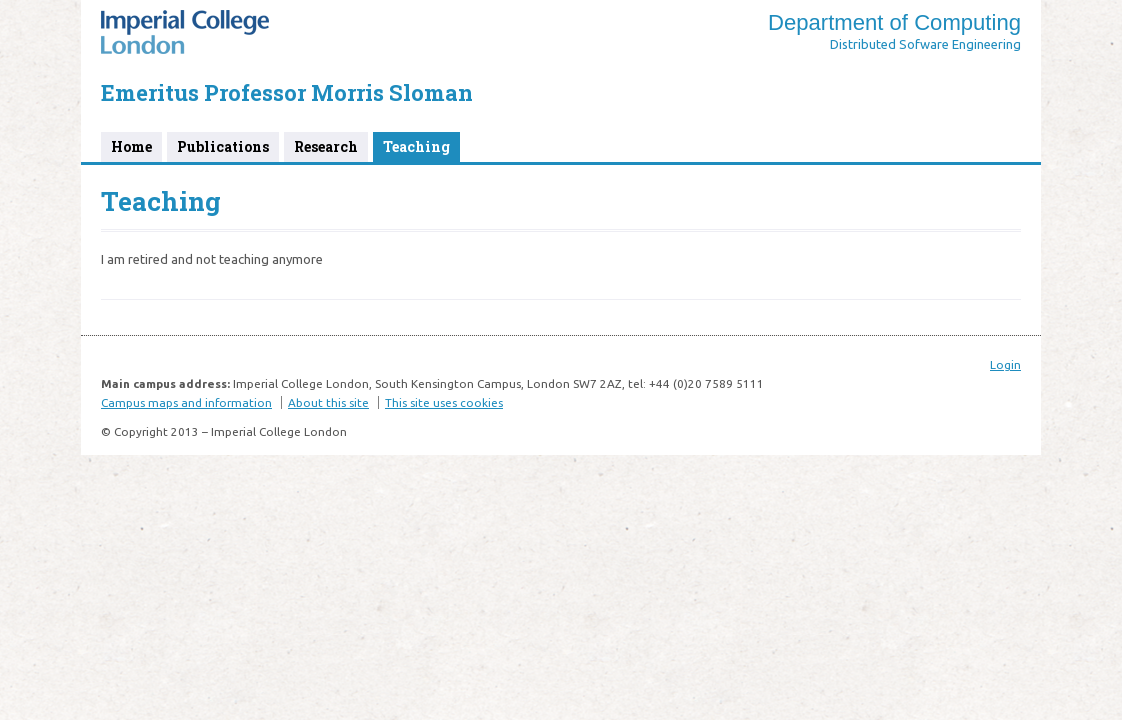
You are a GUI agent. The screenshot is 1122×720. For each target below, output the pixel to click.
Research (326, 146)
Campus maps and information (186, 402)
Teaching (416, 146)
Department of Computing (894, 22)
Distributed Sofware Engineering (925, 44)
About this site (328, 402)
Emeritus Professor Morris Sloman (287, 92)
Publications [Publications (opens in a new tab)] (223, 146)
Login (1005, 364)
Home (131, 146)
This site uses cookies (444, 402)
